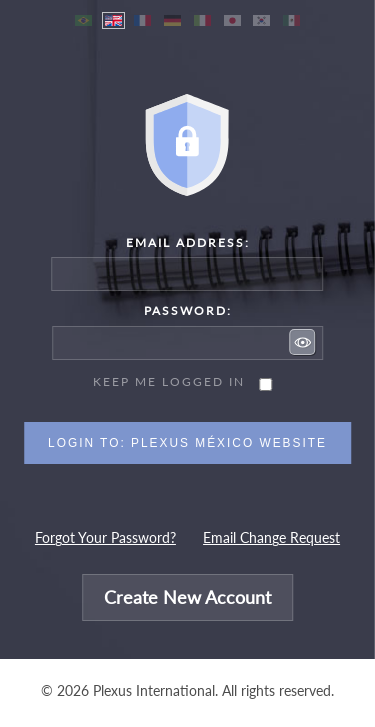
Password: (188, 310)
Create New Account (187, 597)
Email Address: (188, 242)
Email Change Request (271, 538)
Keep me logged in (169, 381)
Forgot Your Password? (105, 538)
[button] (303, 342)
